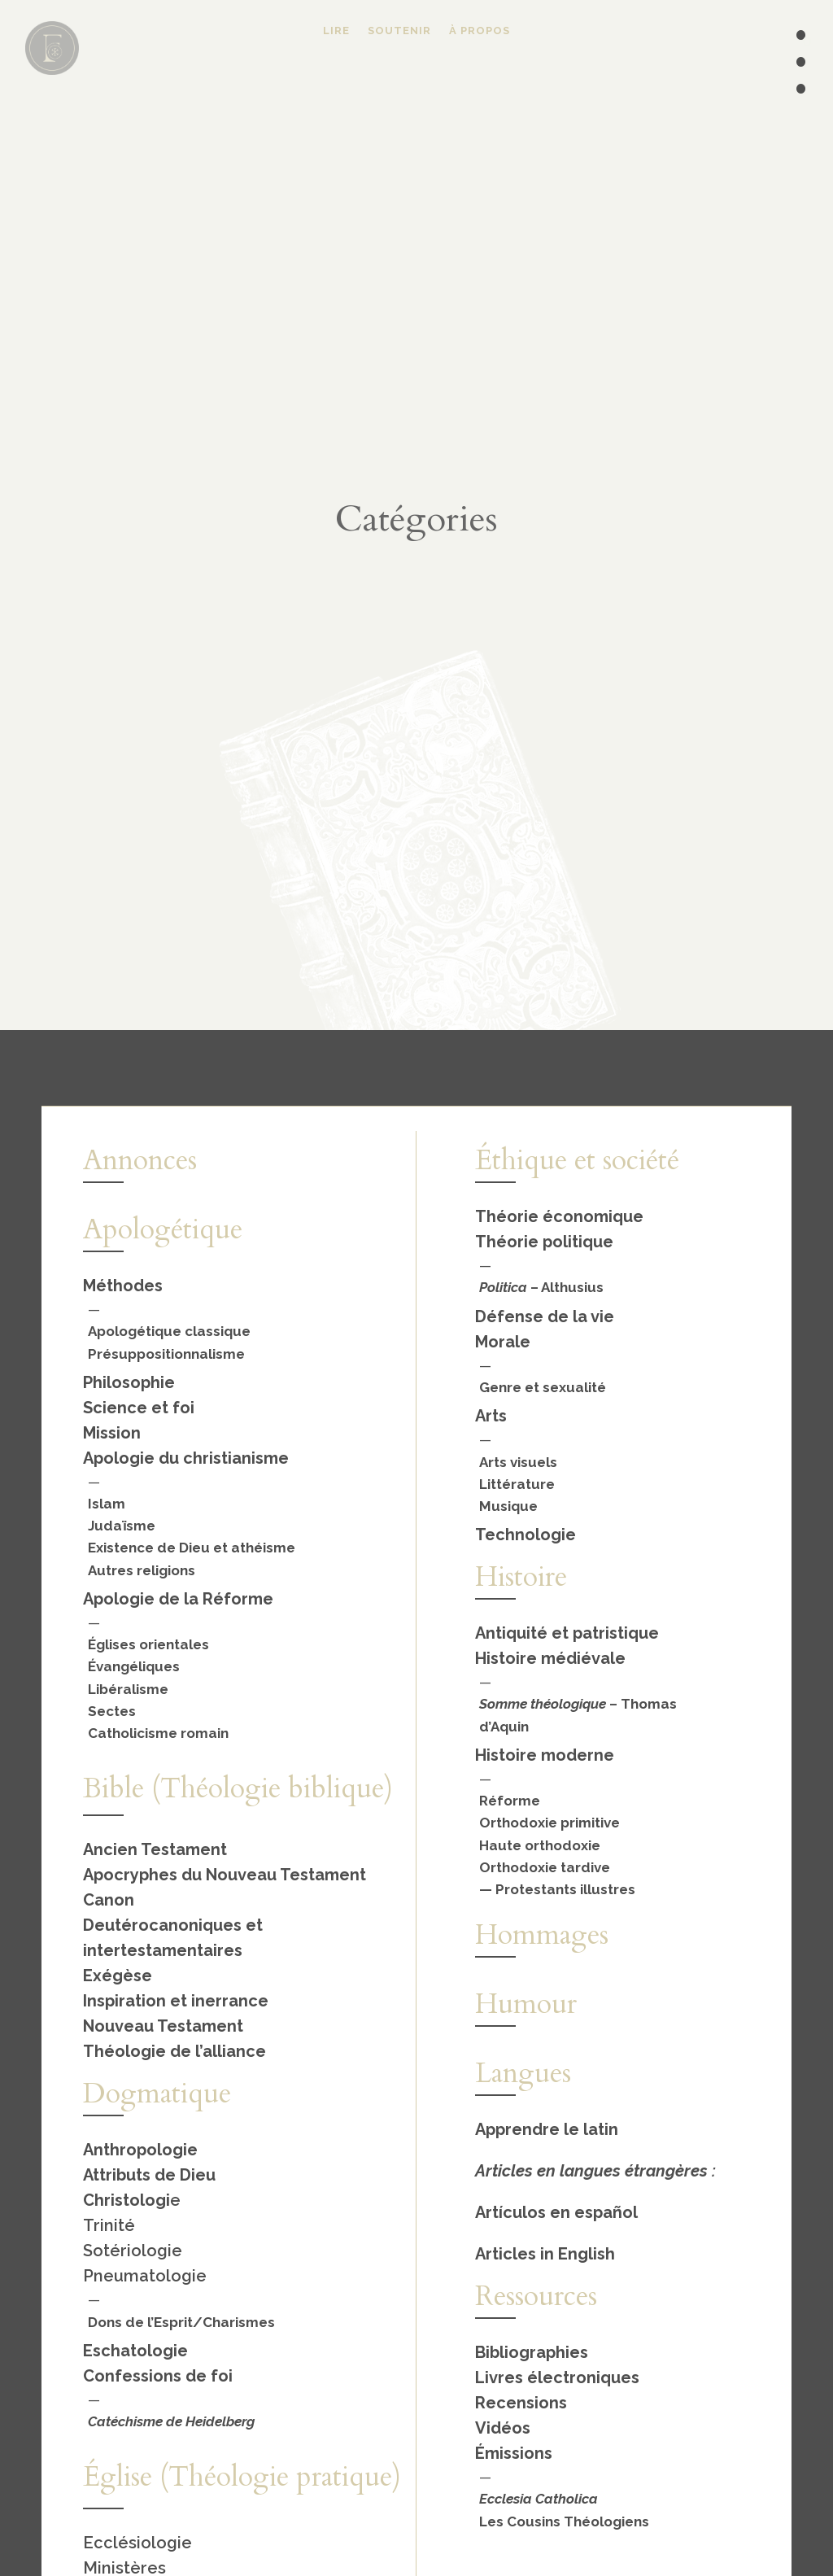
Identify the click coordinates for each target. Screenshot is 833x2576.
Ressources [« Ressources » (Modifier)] (536, 2296)
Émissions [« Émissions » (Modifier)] (513, 2453)
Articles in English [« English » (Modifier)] (545, 2254)
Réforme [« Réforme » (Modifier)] (509, 1800)
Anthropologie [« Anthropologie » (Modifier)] (140, 2149)
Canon (108, 1900)
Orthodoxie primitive (549, 1822)
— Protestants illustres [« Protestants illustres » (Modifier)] (557, 1889)
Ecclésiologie (137, 2542)
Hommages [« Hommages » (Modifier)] (541, 1935)
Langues (523, 2073)
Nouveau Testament (163, 2026)
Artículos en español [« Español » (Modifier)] (556, 2212)
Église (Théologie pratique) (242, 2476)
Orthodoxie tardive (544, 1867)
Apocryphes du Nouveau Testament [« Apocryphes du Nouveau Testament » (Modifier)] (224, 1874)
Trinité (109, 2225)
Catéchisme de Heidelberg (171, 2421)
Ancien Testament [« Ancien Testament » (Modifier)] (155, 1849)
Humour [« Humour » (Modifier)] (526, 2004)
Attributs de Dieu (149, 2175)
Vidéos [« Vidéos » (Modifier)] (502, 2428)
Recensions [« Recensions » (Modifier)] (521, 2402)
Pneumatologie (145, 2276)
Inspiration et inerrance (175, 2001)
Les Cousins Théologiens (564, 2521)
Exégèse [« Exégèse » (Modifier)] (117, 1975)
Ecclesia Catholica (538, 2499)
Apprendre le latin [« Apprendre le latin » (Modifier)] (546, 2129)
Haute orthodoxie (539, 1845)
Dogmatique (157, 2093)
